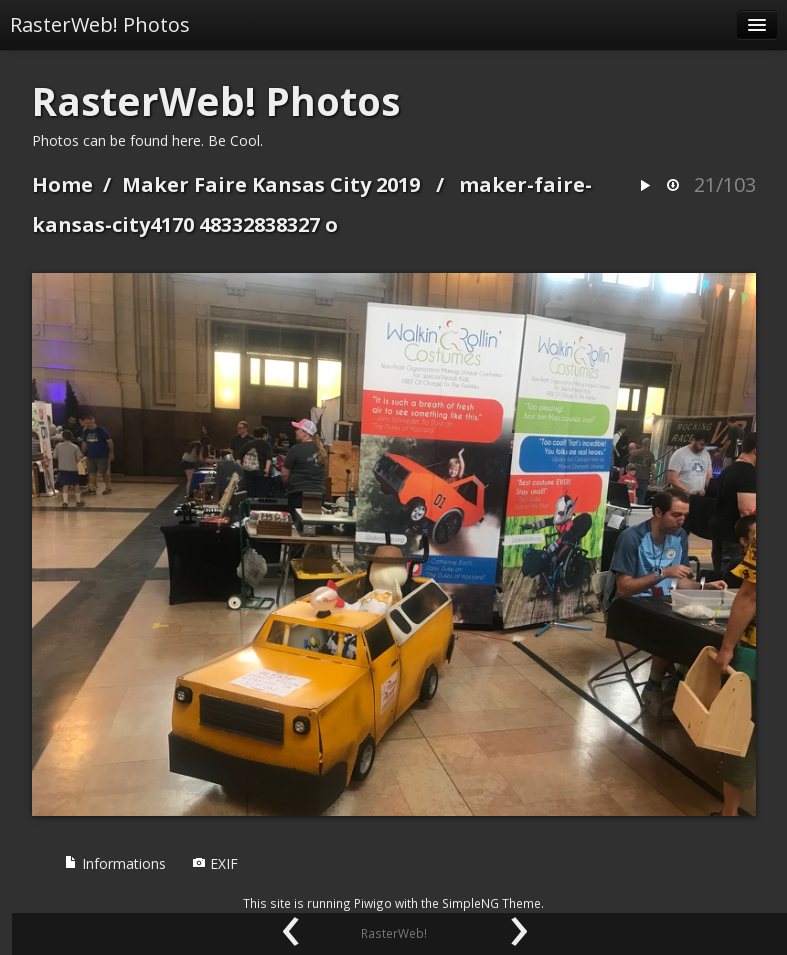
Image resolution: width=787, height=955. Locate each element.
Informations (115, 863)
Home (62, 184)
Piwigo (373, 903)
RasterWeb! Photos (100, 24)
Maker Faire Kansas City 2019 (271, 184)
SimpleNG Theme (491, 903)
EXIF (215, 863)
